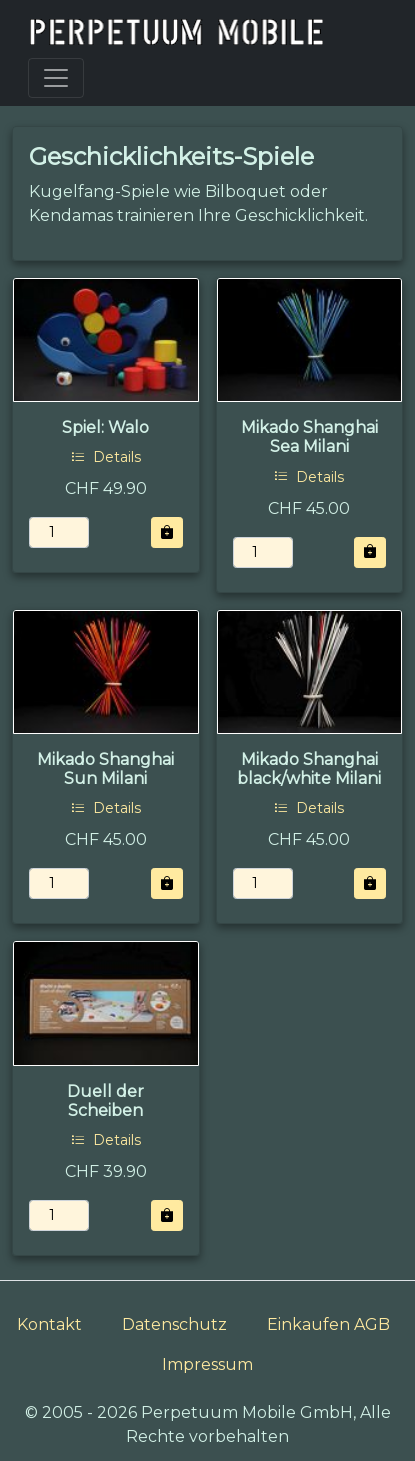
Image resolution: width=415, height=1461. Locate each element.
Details (106, 457)
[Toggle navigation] (56, 78)
